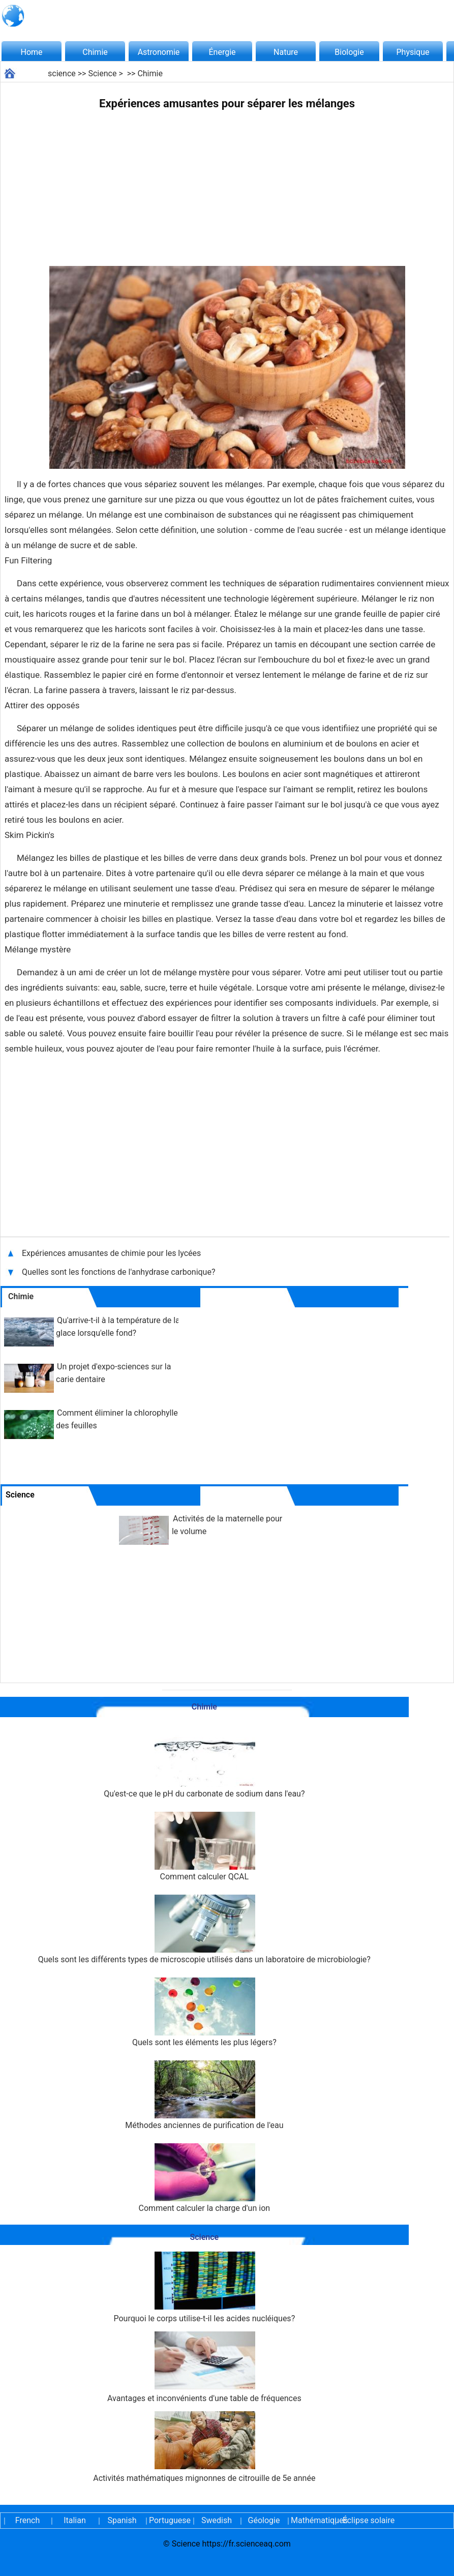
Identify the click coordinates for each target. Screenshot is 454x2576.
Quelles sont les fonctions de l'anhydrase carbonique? (119, 1272)
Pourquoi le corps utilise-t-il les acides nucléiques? (204, 2287)
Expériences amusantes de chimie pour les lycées (111, 1253)
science (62, 73)
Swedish (216, 2520)
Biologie (349, 52)
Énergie (221, 52)
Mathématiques (311, 2520)
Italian (75, 2520)
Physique (412, 52)
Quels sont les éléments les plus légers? (204, 2012)
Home (31, 52)
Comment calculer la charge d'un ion (204, 2178)
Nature (286, 52)
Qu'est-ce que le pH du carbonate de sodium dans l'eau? (204, 1764)
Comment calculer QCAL (204, 1846)
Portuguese (169, 2520)
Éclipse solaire (369, 2520)
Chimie (95, 52)
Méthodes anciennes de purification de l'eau (204, 2095)
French (27, 2520)
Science (102, 73)
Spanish (122, 2520)
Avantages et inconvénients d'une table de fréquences (204, 2367)
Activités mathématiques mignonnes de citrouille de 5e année (204, 2447)
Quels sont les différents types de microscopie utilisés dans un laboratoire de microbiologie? (204, 1929)
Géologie (264, 2520)
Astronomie (159, 52)
